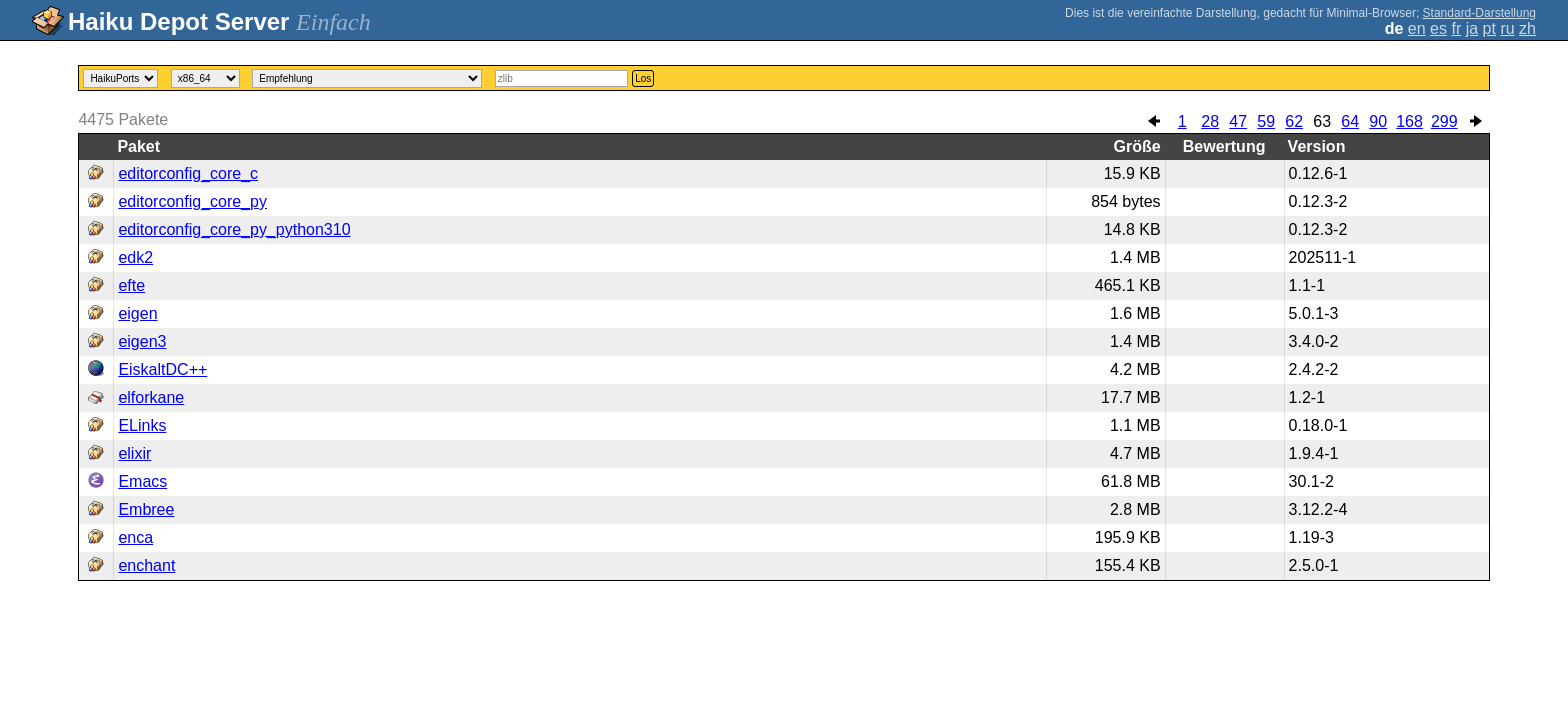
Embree (146, 509)
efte (131, 285)
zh (1527, 28)
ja (1472, 28)
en (1417, 28)
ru (1507, 28)
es (1438, 28)
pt (1489, 28)
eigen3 (142, 341)
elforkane (151, 397)
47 (1238, 121)
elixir (134, 453)
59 (1266, 121)
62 (1294, 121)
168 (1409, 121)
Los (643, 78)
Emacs (142, 481)
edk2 (135, 257)
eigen (137, 313)
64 (1350, 121)
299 (1444, 121)
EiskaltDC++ (162, 369)
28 (1210, 121)
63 (1322, 121)
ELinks (142, 425)
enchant (146, 565)
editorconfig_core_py (192, 201)
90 (1378, 121)
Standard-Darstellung (1479, 13)
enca (135, 537)
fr (1456, 28)
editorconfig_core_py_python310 (234, 229)
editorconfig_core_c (188, 173)
